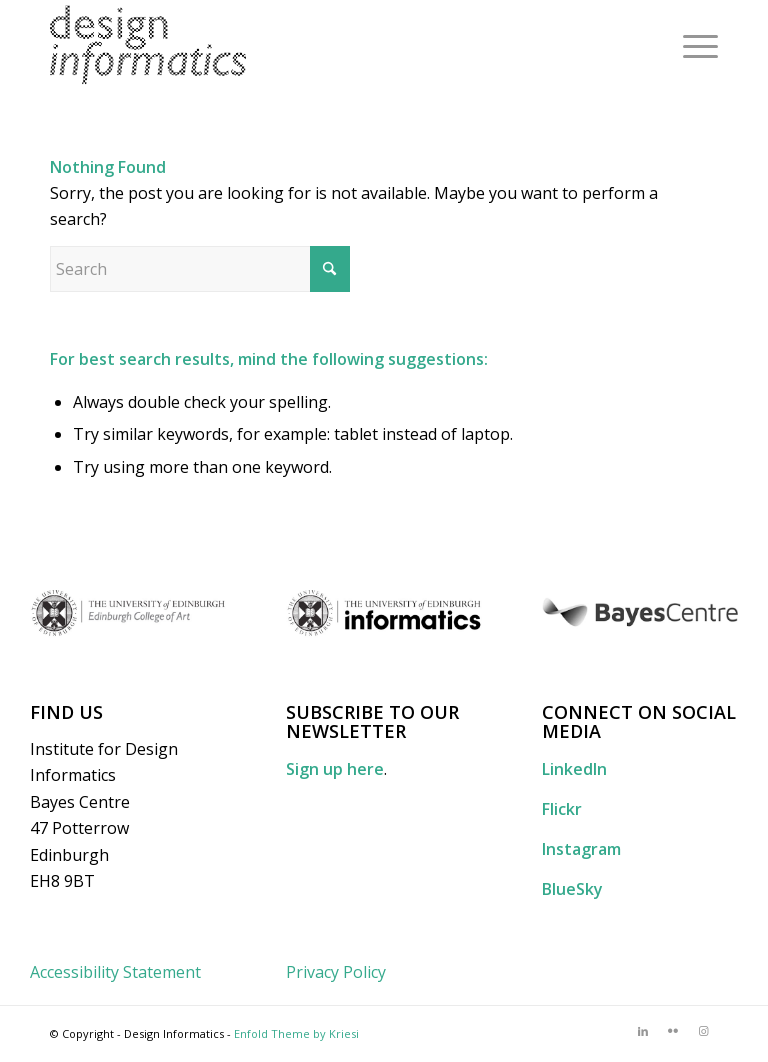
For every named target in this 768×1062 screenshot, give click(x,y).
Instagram (581, 849)
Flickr (562, 809)
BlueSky (572, 889)
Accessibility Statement (115, 972)
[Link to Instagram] (703, 1031)
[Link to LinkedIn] (643, 1031)
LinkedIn (574, 769)
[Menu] (690, 45)
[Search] (200, 269)
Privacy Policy (336, 972)
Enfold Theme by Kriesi (296, 1033)
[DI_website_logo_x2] (148, 45)
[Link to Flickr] (673, 1031)
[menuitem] (690, 45)
